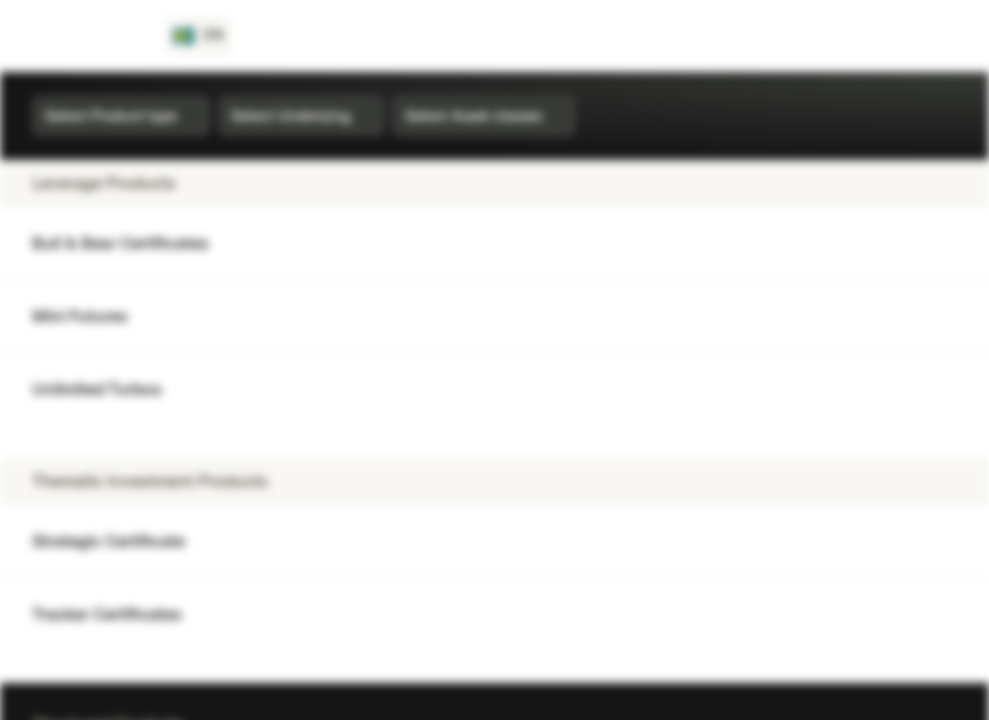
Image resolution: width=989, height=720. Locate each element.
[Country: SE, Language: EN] (198, 36)
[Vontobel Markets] (86, 36)
